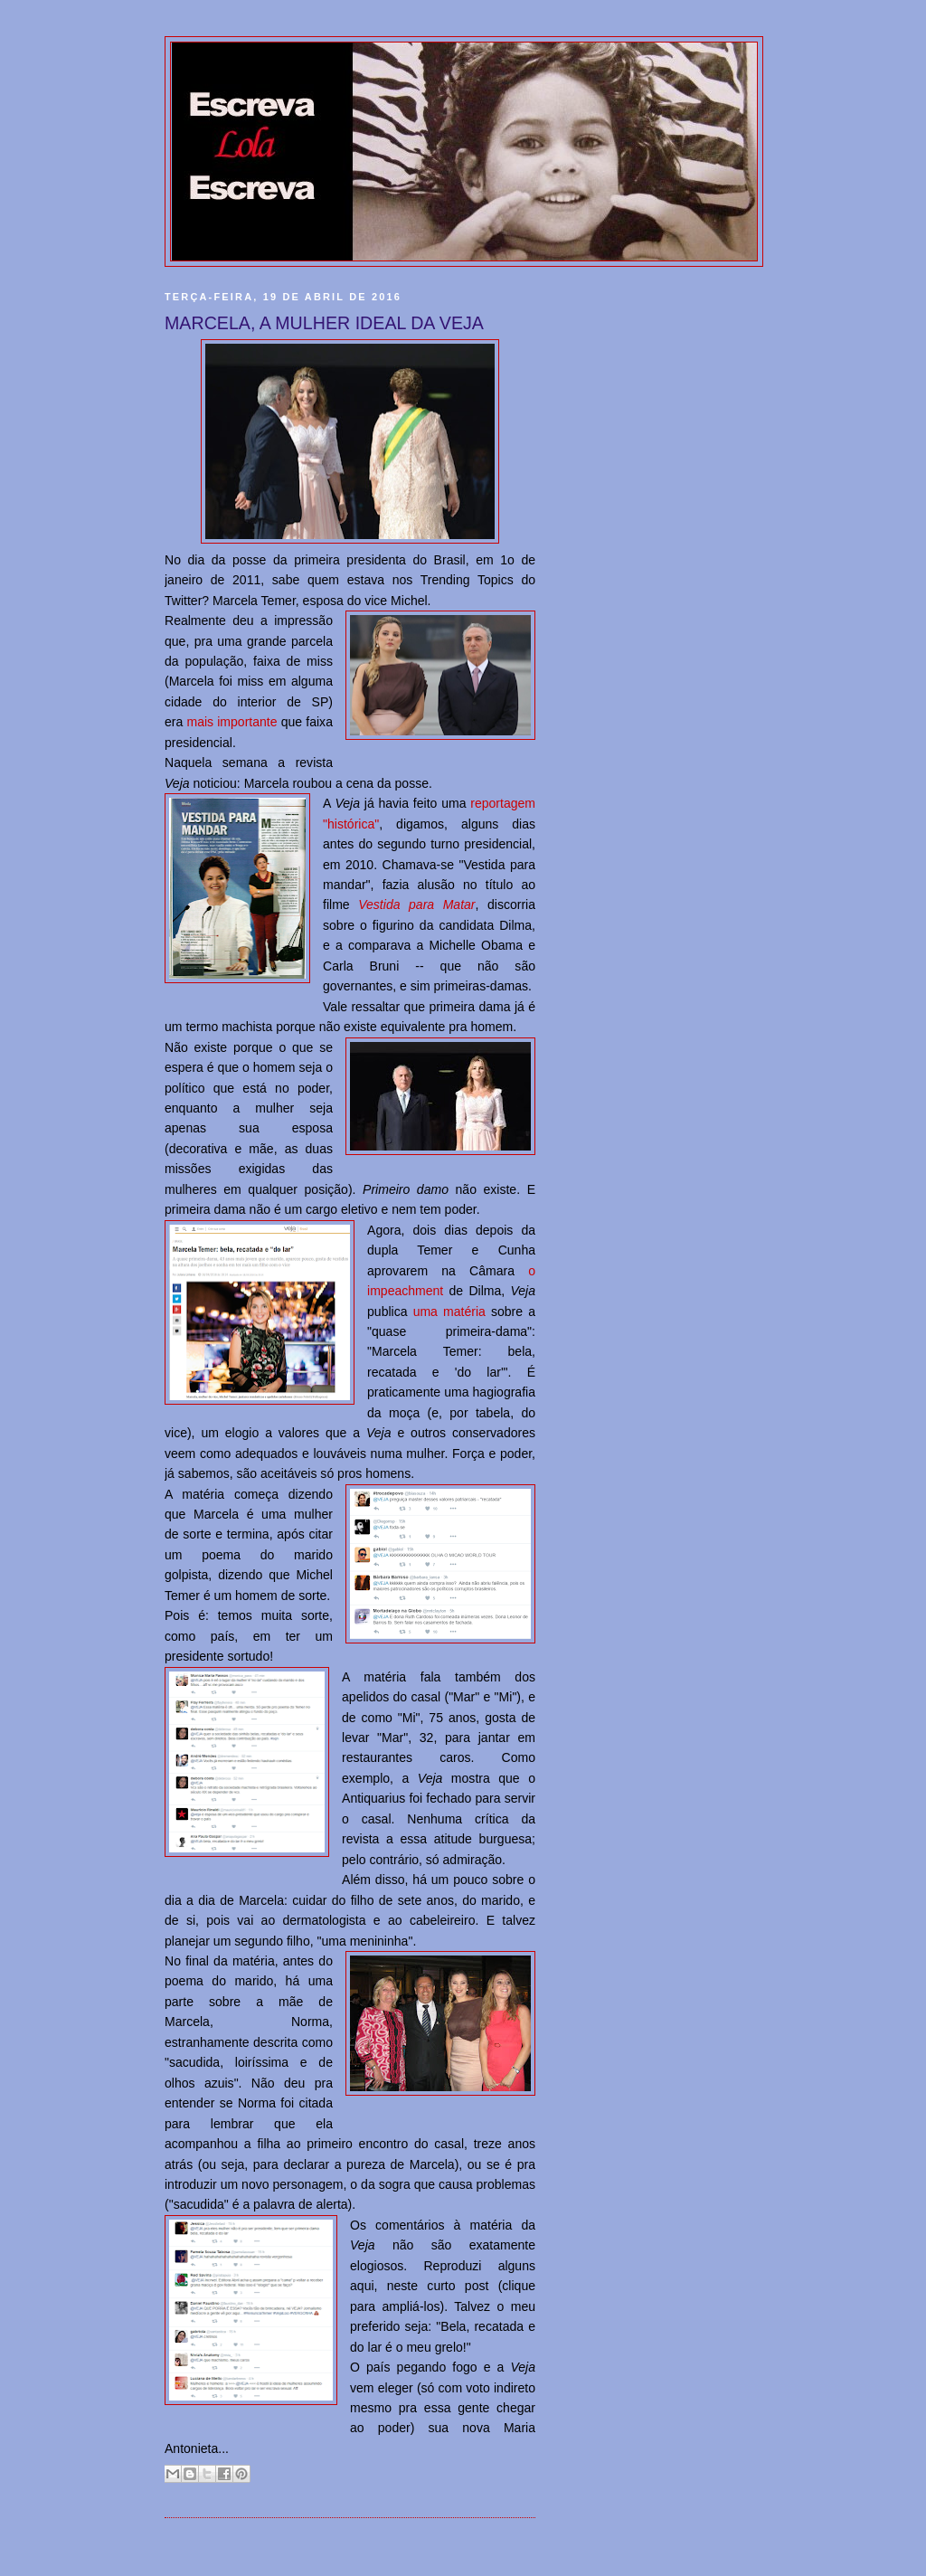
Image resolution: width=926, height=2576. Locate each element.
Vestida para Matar (416, 904)
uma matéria (449, 1311)
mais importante (231, 722)
